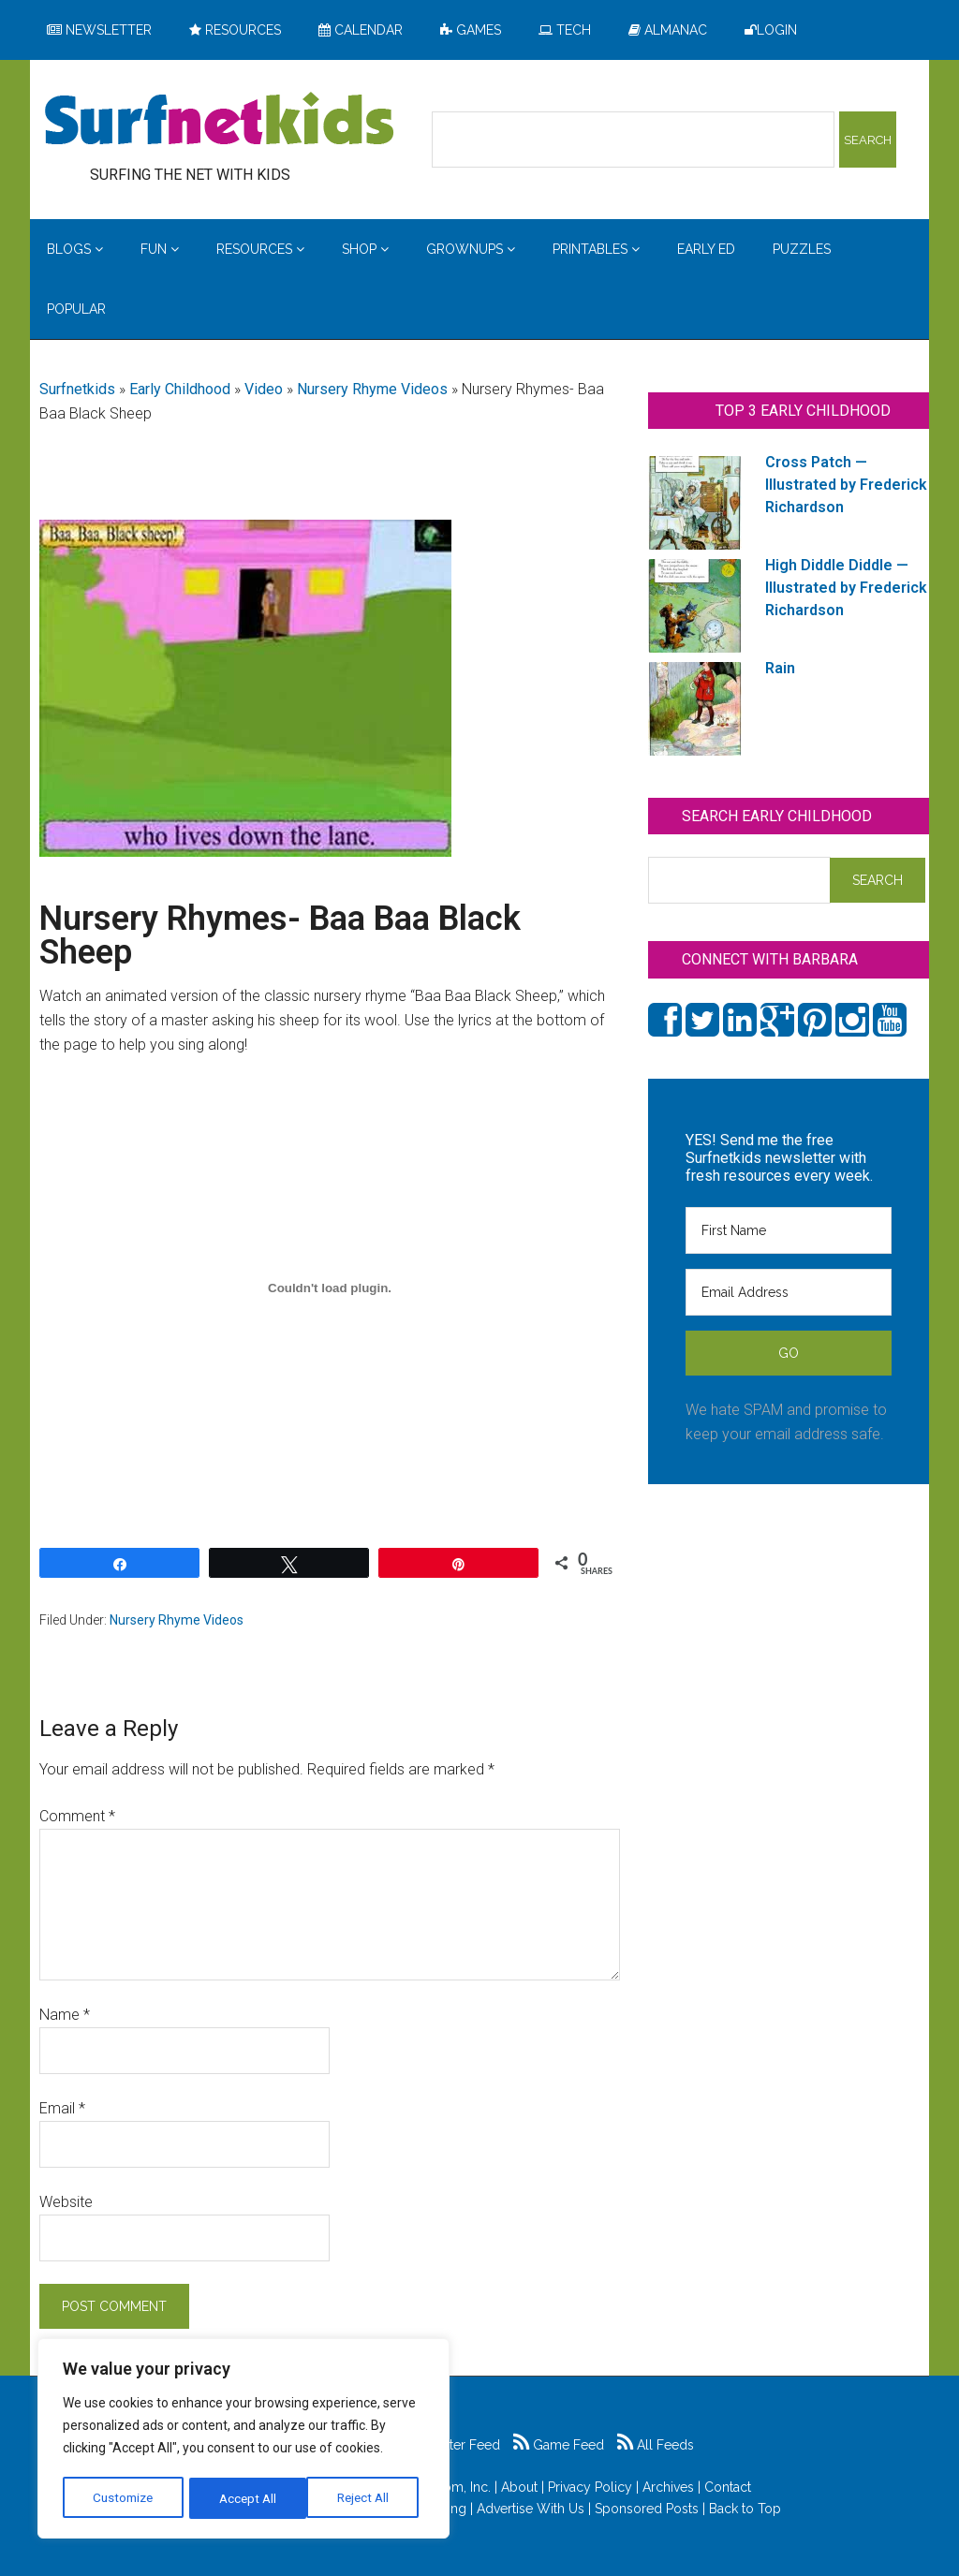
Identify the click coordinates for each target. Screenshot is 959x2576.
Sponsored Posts (647, 2508)
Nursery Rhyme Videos (372, 389)
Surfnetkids (77, 389)
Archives (668, 2487)
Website (66, 2202)
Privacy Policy (590, 2487)
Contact (727, 2487)
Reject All (245, 2498)
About (519, 2487)
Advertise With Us (530, 2508)
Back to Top (745, 2508)
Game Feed (558, 2444)
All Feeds (655, 2444)
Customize (123, 2498)
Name (64, 2015)
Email (62, 2108)
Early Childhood (179, 389)
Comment (77, 1816)
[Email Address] (789, 1292)
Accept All (366, 2498)
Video (263, 389)
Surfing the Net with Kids (219, 121)
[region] (243, 2440)
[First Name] (789, 1230)
